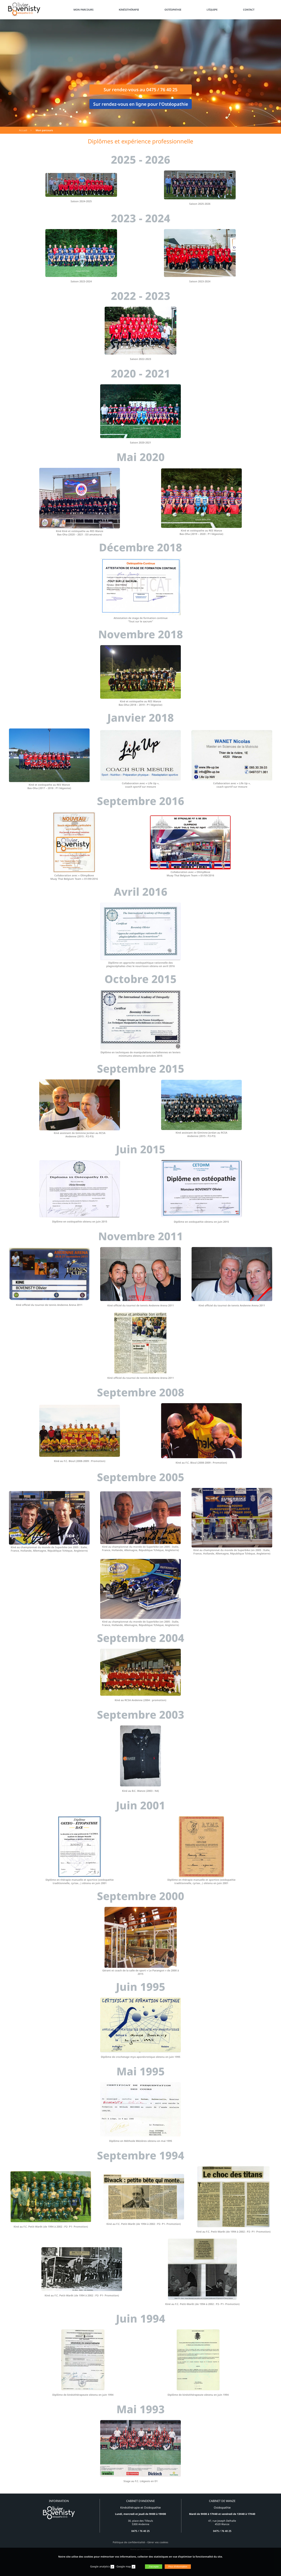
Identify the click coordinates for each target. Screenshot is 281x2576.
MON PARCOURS (84, 9)
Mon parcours (44, 130)
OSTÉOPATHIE (173, 9)
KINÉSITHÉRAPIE (129, 9)
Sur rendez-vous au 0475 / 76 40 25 (140, 89)
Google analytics (100, 2566)
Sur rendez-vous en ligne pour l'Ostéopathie (140, 104)
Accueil (23, 130)
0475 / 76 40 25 (140, 2531)
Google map (123, 2566)
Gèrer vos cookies (157, 2542)
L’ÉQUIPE (213, 9)
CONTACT (249, 9)
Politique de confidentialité (129, 2542)
